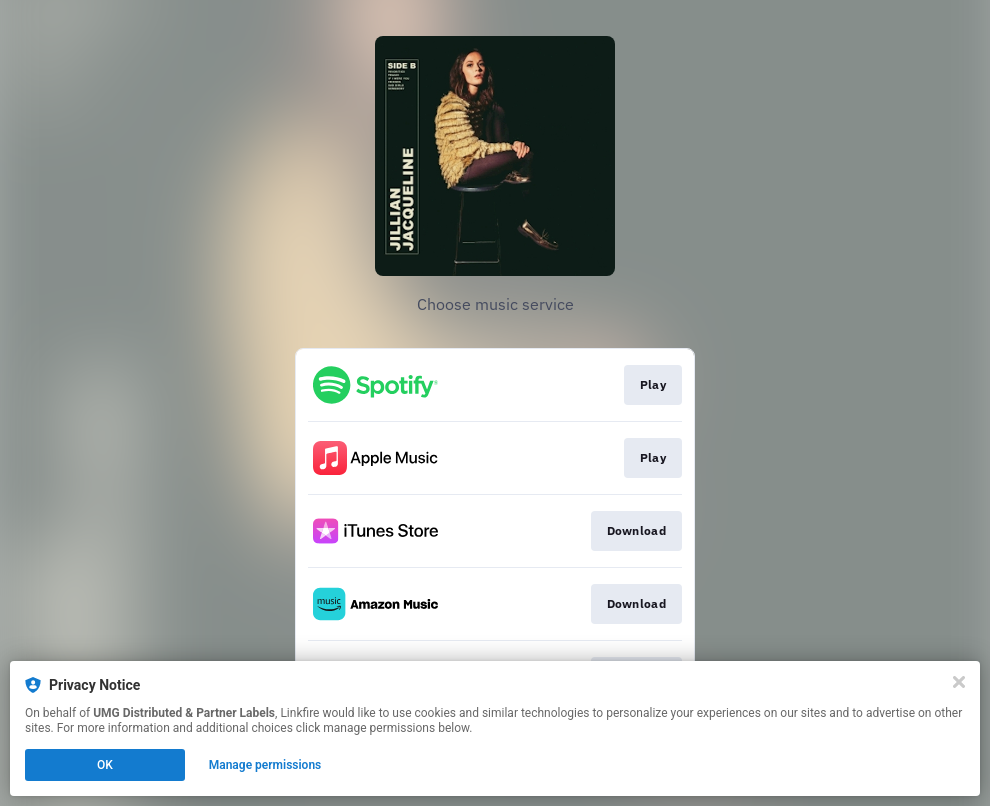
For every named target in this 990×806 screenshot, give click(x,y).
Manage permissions (265, 765)
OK (105, 765)
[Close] (959, 682)
